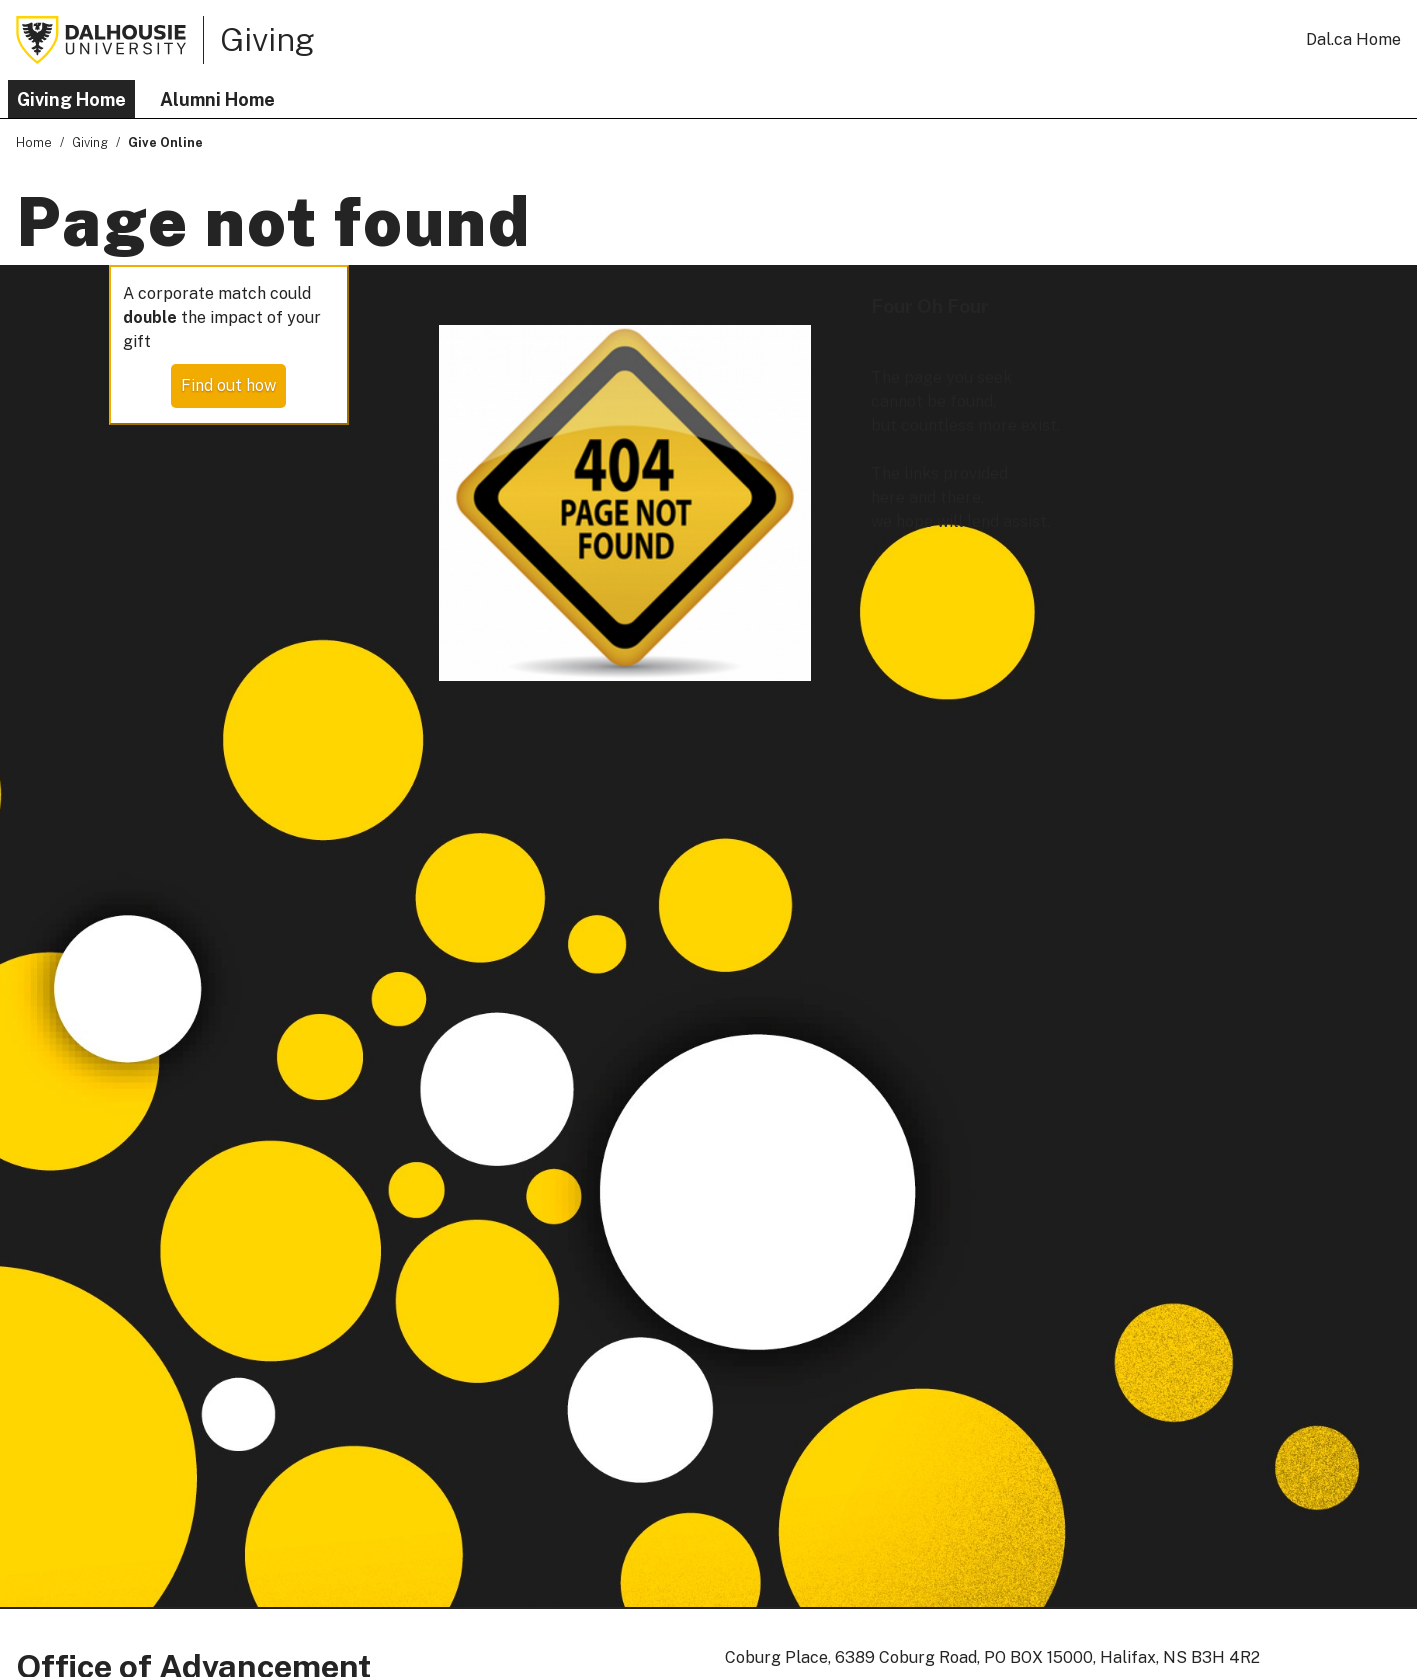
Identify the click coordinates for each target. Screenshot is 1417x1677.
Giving (267, 39)
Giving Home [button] (71, 99)
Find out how (228, 385)
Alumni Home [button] (217, 99)
